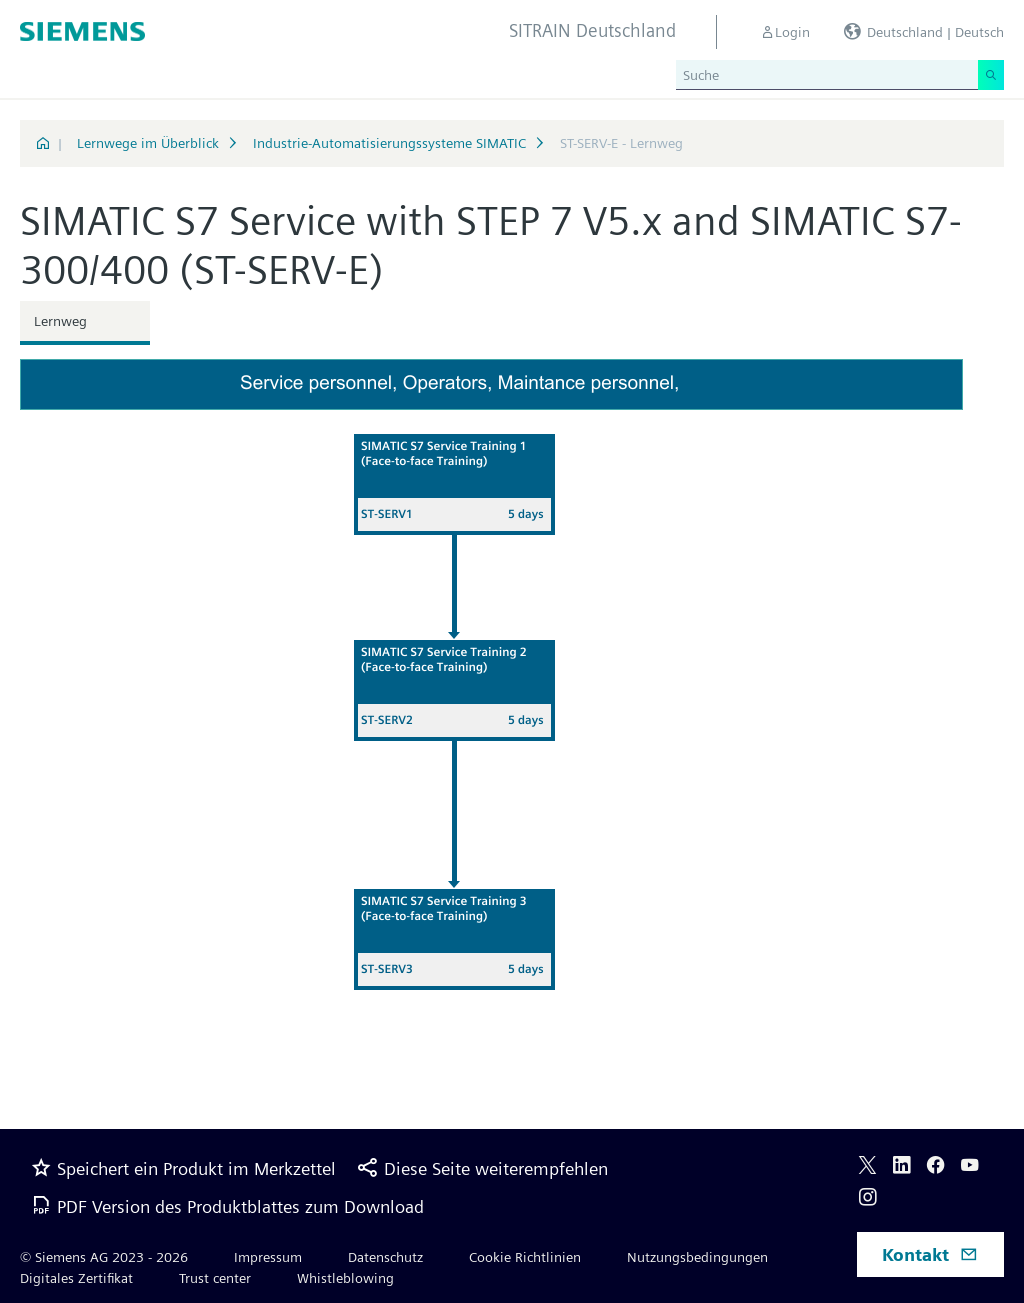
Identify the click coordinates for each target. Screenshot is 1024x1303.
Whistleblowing (345, 1278)
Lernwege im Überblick (148, 143)
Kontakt (930, 1254)
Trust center (215, 1278)
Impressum (268, 1257)
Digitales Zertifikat (76, 1278)
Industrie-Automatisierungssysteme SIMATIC (389, 143)
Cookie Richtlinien (525, 1257)
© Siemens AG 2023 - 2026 (104, 1257)
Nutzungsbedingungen (697, 1257)
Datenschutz (385, 1257)
